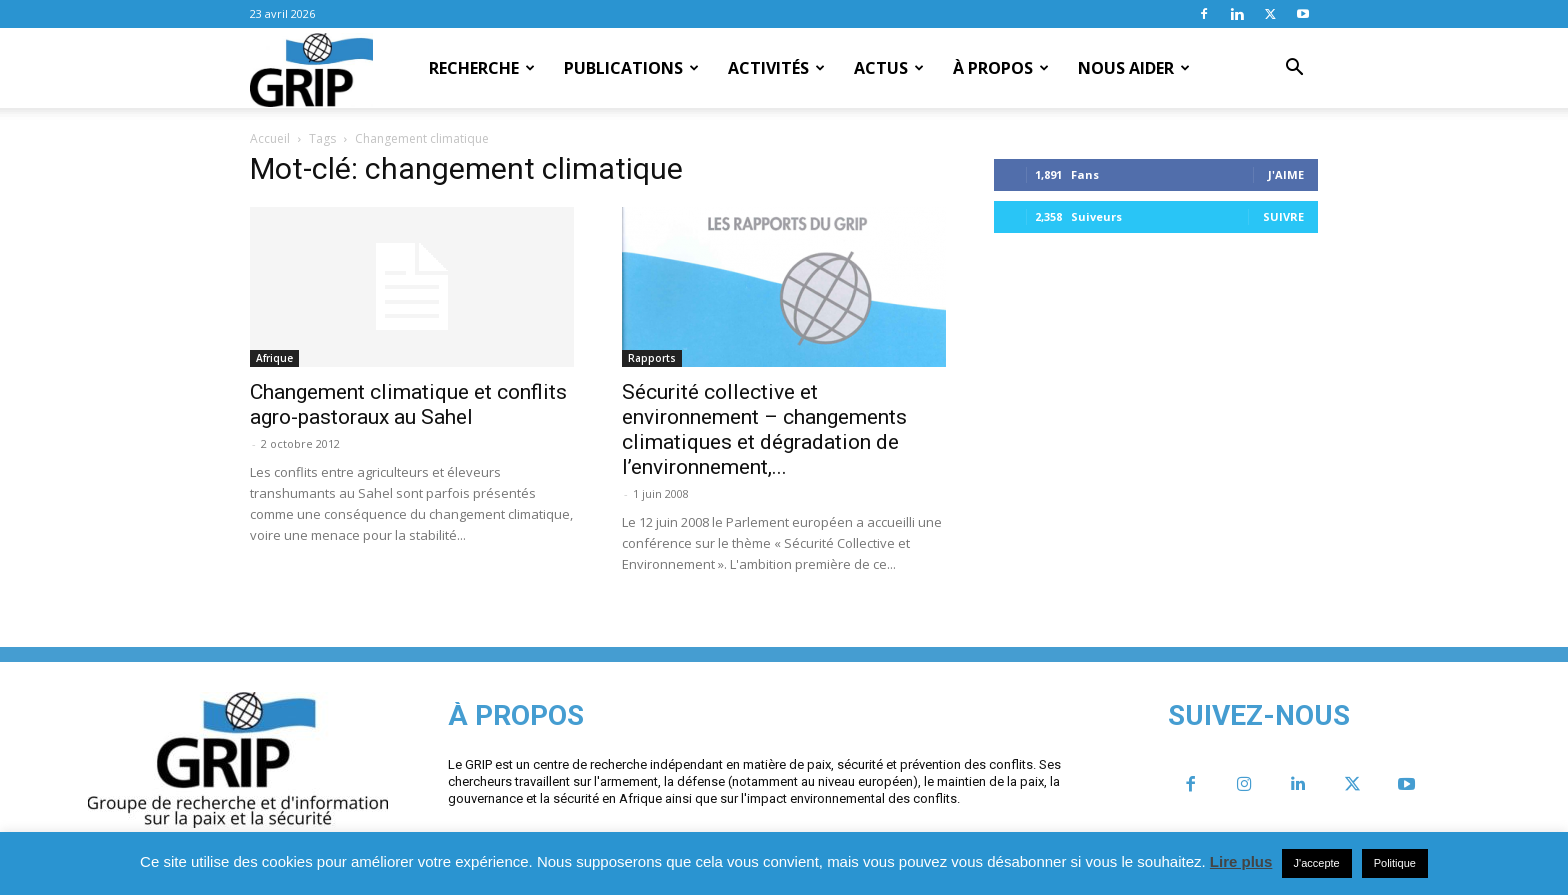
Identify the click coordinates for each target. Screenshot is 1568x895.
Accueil (270, 138)
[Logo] (311, 69)
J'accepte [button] (1317, 863)
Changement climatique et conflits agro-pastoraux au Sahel (408, 404)
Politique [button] (1395, 863)
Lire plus (1241, 861)
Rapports (652, 358)
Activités (776, 68)
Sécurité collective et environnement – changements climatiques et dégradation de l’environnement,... (764, 429)
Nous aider (1134, 68)
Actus (889, 68)
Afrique (274, 358)
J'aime (1286, 174)
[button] (1294, 69)
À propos (1001, 68)
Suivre (1283, 216)
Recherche (482, 68)
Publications (631, 68)
